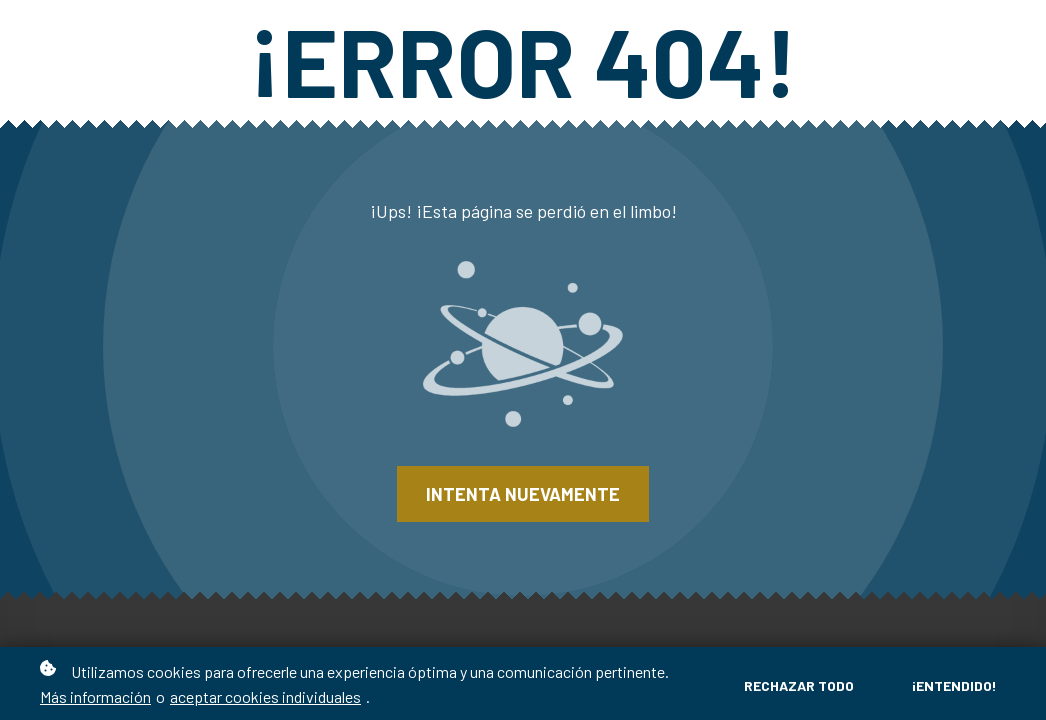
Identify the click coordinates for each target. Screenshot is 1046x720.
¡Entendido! (954, 685)
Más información (95, 696)
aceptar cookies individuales (265, 696)
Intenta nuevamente (523, 494)
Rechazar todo (799, 685)
